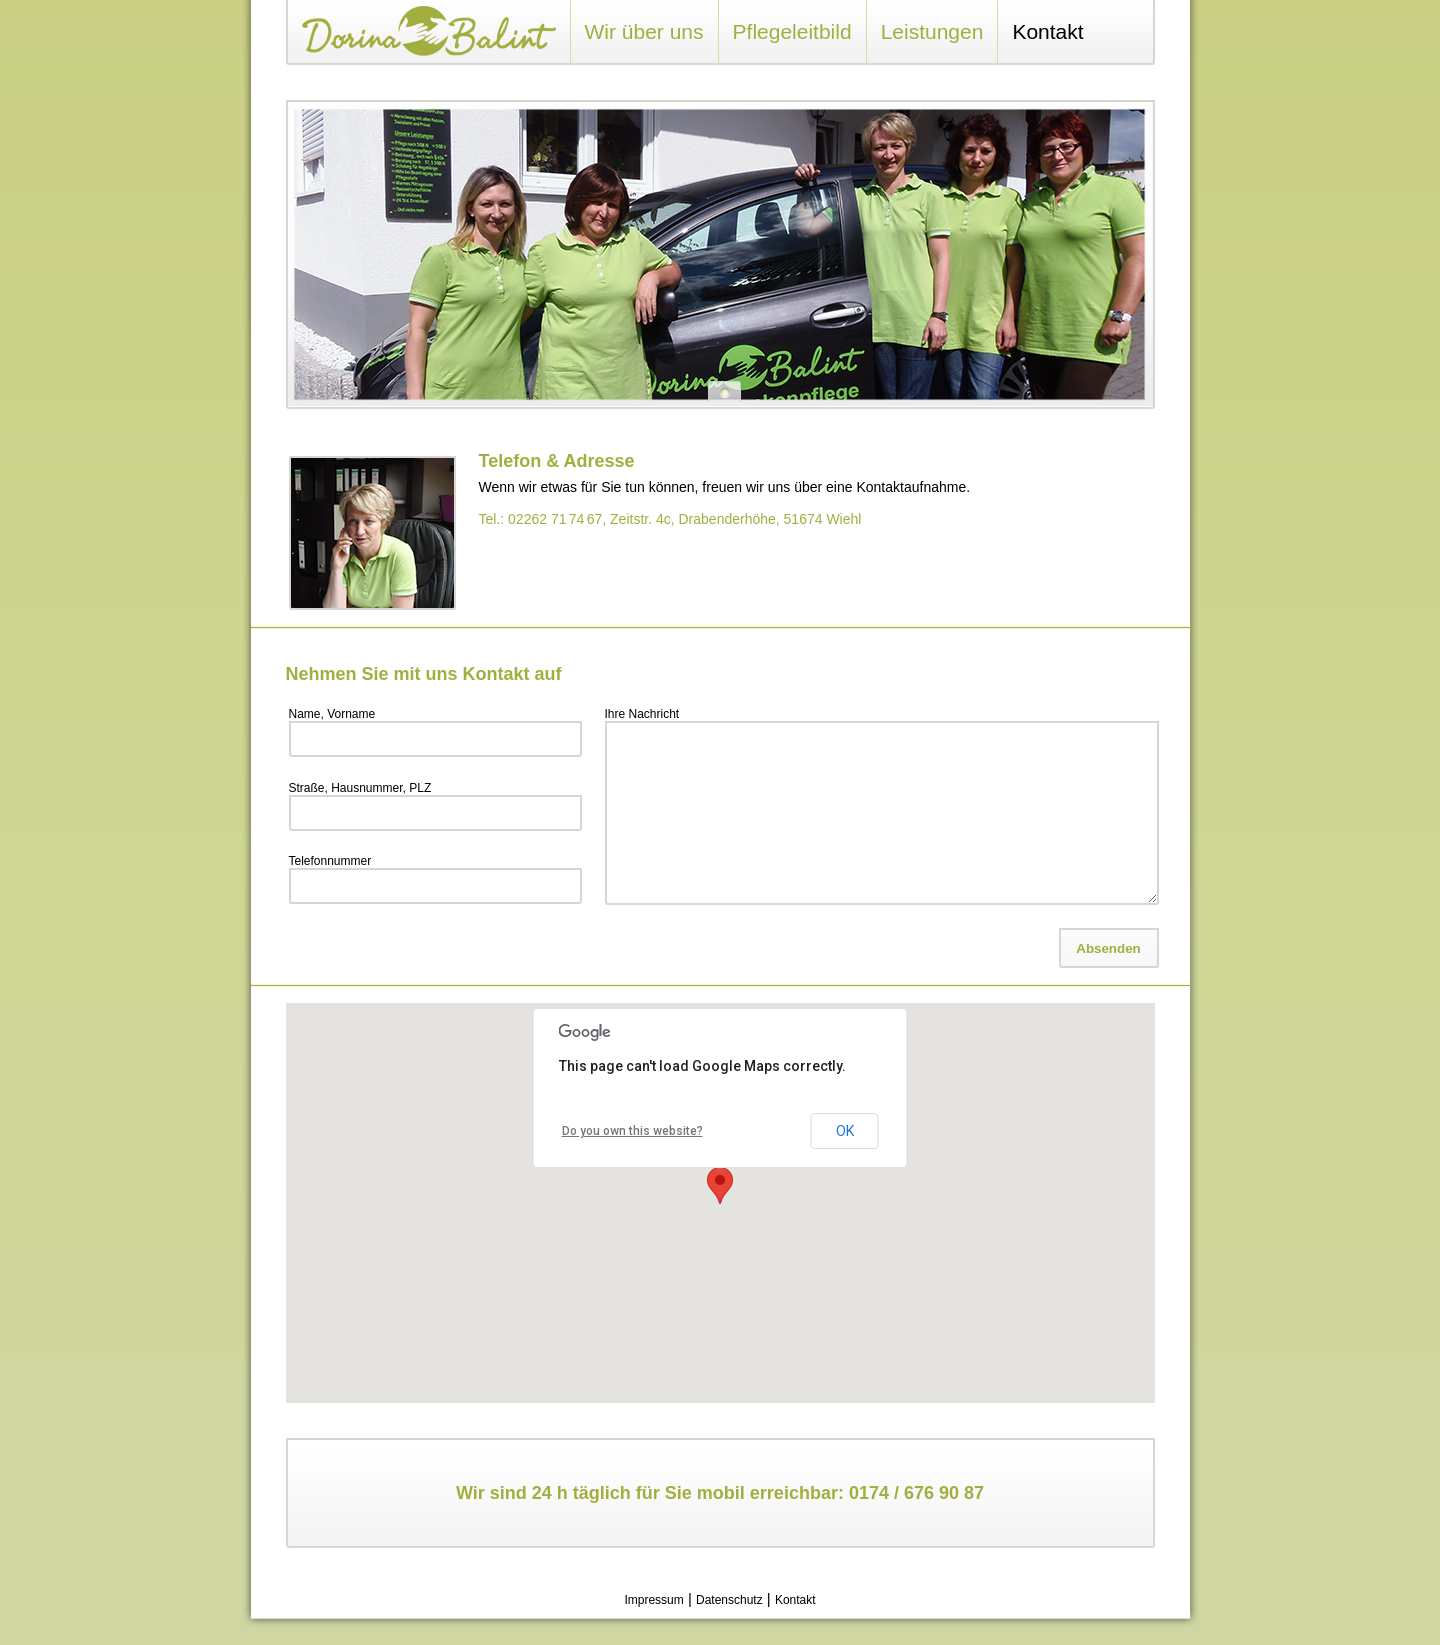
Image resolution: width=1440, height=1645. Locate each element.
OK (845, 1131)
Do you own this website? (632, 1131)
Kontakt (1047, 31)
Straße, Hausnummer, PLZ (360, 788)
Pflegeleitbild (792, 31)
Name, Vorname (332, 714)
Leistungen (932, 31)
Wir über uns (644, 31)
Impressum (653, 1600)
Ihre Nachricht (642, 714)
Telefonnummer (330, 861)
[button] (720, 1185)
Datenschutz (729, 1600)
